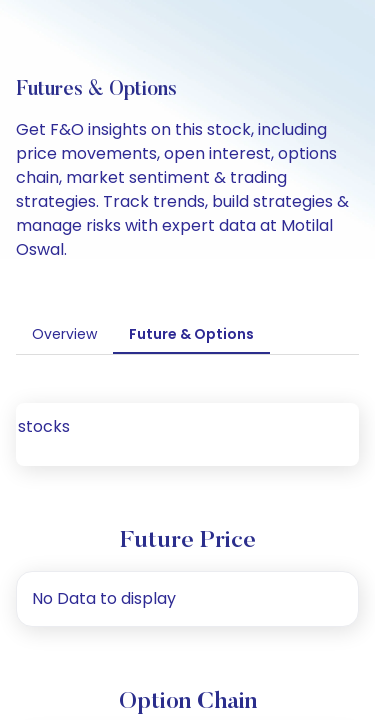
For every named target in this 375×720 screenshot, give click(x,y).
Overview (64, 334)
